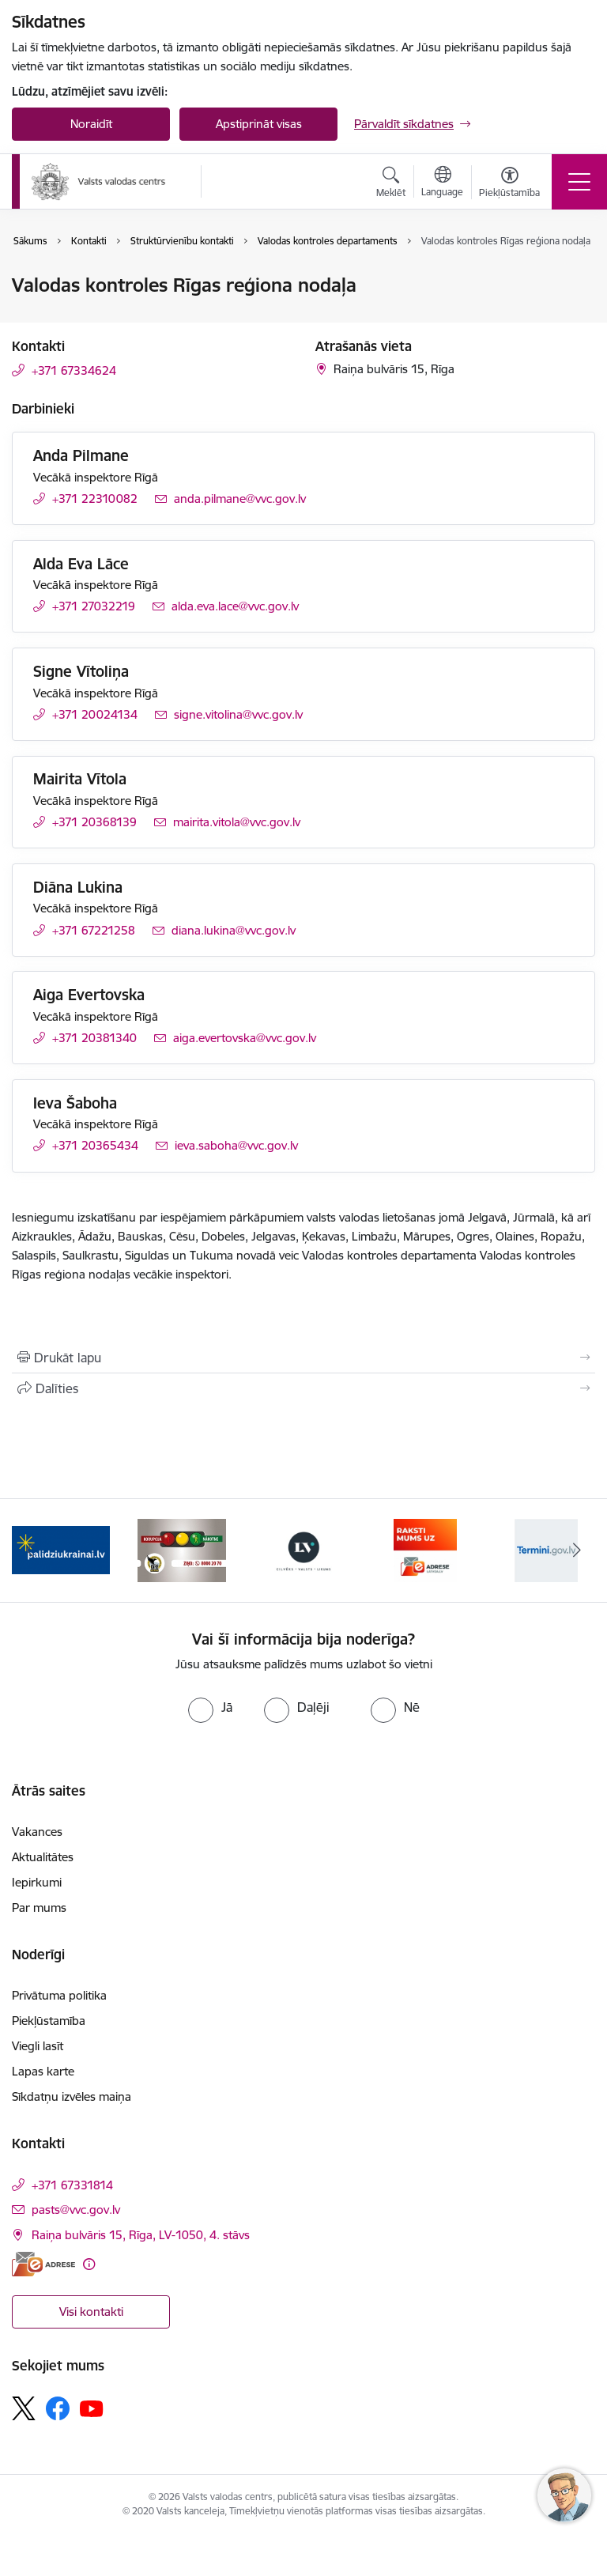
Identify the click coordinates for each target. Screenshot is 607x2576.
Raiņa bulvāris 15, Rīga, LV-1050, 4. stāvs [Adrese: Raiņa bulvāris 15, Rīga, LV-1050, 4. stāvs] (141, 2234)
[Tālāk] (576, 1550)
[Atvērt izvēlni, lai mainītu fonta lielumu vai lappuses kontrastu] (509, 184)
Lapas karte (43, 2071)
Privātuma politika (59, 1995)
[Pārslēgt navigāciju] (579, 182)
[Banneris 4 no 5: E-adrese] (425, 1549)
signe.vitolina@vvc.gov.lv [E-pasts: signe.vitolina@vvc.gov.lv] (238, 714)
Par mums (39, 1907)
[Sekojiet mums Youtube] (92, 2407)
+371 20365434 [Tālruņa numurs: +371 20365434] (95, 1145)
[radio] (210, 1707)
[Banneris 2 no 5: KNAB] (182, 1549)
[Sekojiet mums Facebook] (58, 2408)
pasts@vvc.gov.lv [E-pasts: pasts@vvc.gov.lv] (76, 2209)
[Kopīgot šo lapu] (303, 1388)
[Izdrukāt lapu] (303, 1358)
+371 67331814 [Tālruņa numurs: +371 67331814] (72, 2185)
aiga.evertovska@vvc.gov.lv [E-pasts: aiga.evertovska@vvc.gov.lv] (244, 1037)
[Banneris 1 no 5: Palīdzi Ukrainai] (61, 1549)
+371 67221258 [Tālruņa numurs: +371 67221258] (93, 930)
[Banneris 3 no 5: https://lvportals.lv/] (303, 1549)
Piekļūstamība (48, 2020)
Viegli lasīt (37, 2045)
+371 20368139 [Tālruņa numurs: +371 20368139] (94, 821)
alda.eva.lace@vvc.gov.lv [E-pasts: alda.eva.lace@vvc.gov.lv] (235, 606)
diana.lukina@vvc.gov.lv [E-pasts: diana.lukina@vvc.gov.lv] (234, 930)
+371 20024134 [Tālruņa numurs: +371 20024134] (95, 714)
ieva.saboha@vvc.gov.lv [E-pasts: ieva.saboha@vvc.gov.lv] (236, 1145)
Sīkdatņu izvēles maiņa (71, 2096)
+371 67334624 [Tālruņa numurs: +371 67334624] (74, 370)
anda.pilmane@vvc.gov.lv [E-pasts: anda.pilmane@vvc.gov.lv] (240, 498)
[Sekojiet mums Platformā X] (24, 2408)
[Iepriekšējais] (30, 1550)
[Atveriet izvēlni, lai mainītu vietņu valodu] (442, 183)
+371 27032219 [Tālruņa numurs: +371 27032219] (93, 606)
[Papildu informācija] (89, 2264)
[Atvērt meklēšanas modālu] (390, 184)
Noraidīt (91, 123)
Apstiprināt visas (259, 123)
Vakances (37, 1831)
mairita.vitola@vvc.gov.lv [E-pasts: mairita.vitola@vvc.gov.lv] (236, 821)
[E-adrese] (43, 2264)
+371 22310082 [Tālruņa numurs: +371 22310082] (95, 498)
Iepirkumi (37, 1882)
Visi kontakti (91, 2311)
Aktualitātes (43, 1856)
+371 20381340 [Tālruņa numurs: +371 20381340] (94, 1037)
